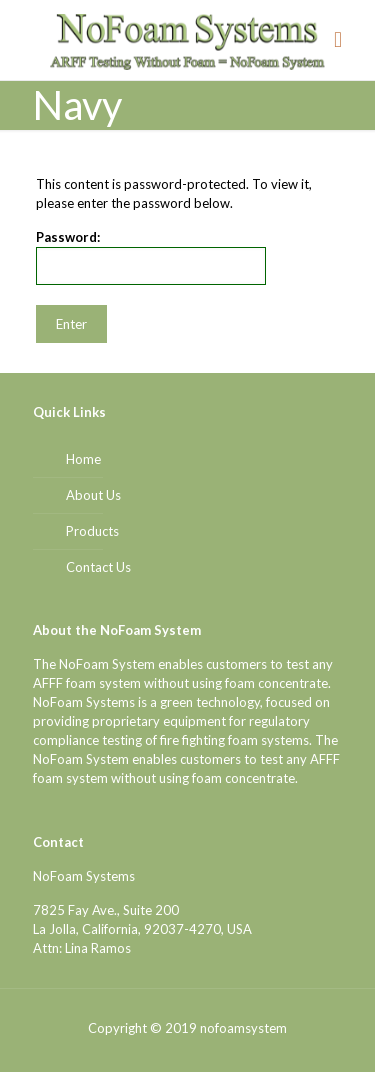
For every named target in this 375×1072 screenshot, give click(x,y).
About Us (93, 495)
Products (92, 531)
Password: (151, 257)
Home (83, 459)
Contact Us (98, 567)
